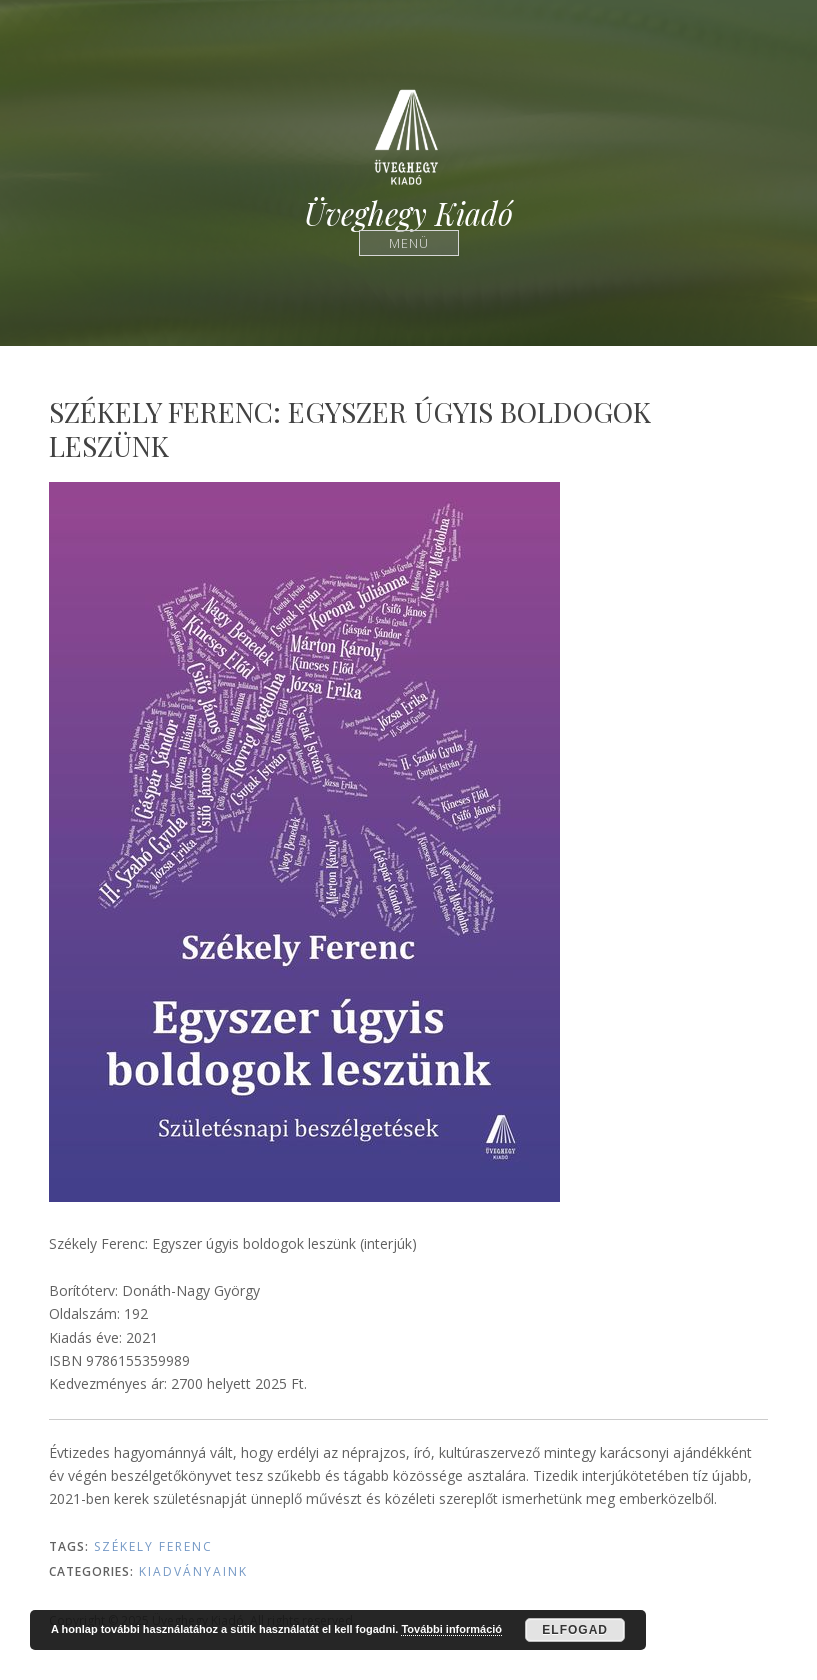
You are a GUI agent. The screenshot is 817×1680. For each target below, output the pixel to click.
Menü (408, 242)
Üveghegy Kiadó (408, 213)
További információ (451, 1629)
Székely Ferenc (153, 1546)
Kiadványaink (193, 1571)
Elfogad (575, 1630)
